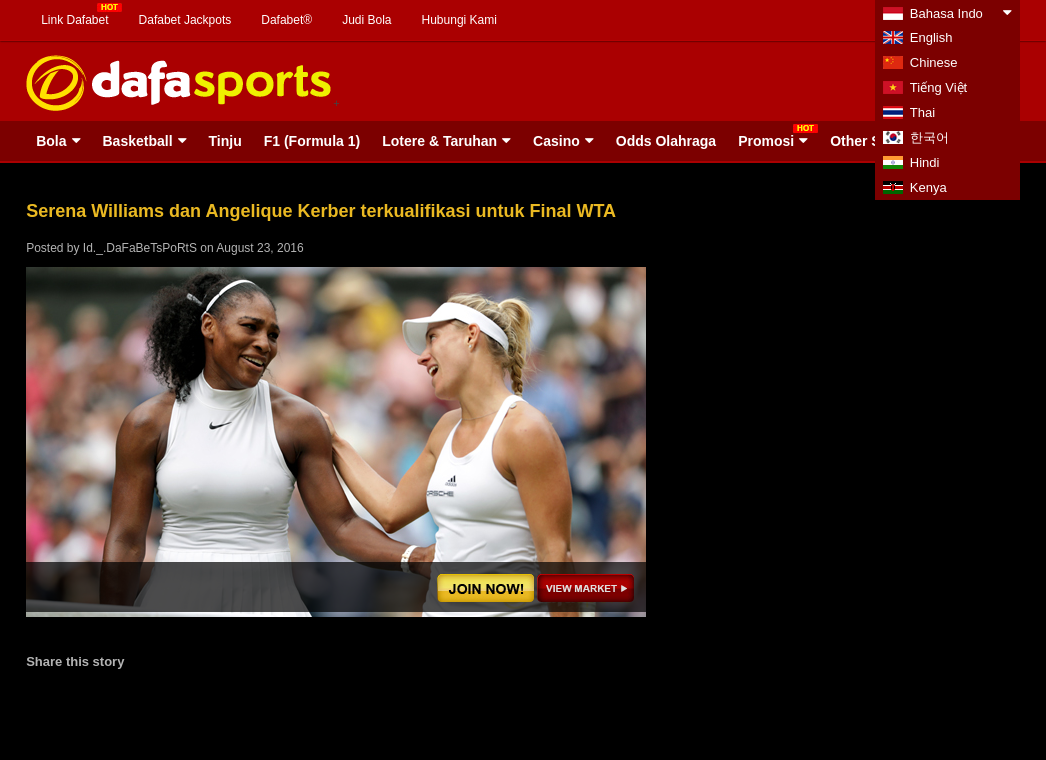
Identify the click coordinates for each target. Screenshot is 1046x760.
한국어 (929, 137)
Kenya (928, 187)
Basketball (138, 141)
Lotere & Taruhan (439, 141)
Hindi (925, 162)
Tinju (225, 141)
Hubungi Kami (459, 20)
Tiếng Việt (938, 87)
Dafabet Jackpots (185, 20)
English (931, 37)
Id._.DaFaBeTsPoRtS (140, 248)
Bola (51, 141)
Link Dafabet (74, 20)
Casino (556, 141)
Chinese (934, 62)
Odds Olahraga (666, 141)
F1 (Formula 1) (312, 141)
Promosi (766, 141)
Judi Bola (366, 20)
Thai (922, 112)
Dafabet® (286, 20)
